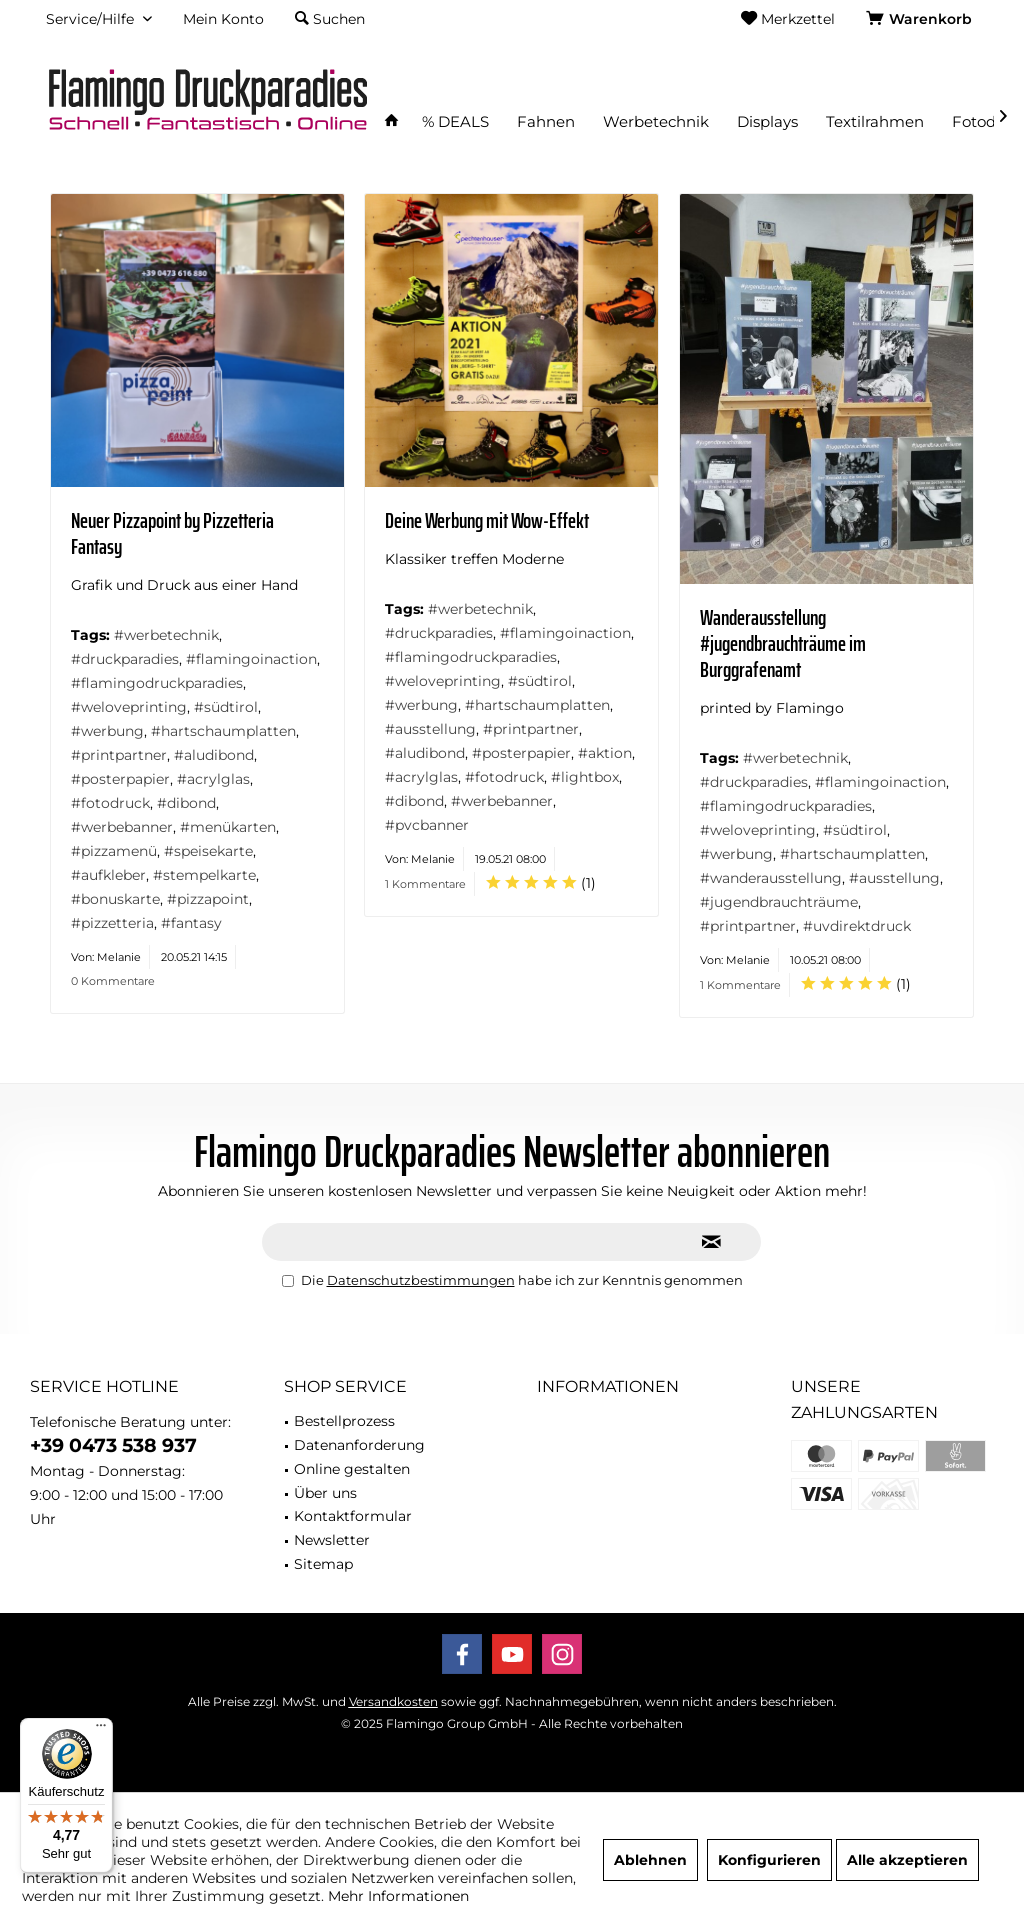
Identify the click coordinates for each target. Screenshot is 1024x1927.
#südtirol (226, 707)
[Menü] (101, 1730)
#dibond (186, 803)
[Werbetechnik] (656, 122)
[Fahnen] (546, 122)
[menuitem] (922, 19)
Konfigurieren (769, 1860)
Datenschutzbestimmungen (421, 1280)
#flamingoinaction (251, 659)
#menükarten (228, 827)
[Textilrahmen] (875, 122)
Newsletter (332, 1540)
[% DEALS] (455, 122)
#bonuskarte (115, 899)
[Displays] (767, 122)
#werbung (107, 731)
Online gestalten (352, 1469)
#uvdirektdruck (857, 926)
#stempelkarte (204, 875)
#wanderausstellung (771, 878)
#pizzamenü (114, 851)
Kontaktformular (353, 1516)
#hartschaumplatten (223, 731)
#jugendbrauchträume (779, 902)
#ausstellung (430, 729)
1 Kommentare (425, 884)
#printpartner (119, 755)
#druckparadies (125, 659)
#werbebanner (122, 827)
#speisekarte (208, 851)
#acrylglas (213, 779)
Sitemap (323, 1564)
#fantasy (191, 923)
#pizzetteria (112, 923)
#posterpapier (120, 779)
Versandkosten (393, 1701)
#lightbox (585, 777)
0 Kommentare (113, 981)
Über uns (325, 1493)
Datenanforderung (359, 1445)
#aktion (605, 753)
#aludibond (214, 755)
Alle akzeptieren (907, 1860)
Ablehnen (650, 1860)
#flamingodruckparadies (157, 683)
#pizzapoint (208, 899)
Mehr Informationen (398, 1896)
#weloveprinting (129, 707)
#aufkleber (108, 875)
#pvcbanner (427, 825)
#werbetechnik (166, 635)
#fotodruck (110, 803)
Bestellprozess (344, 1421)
